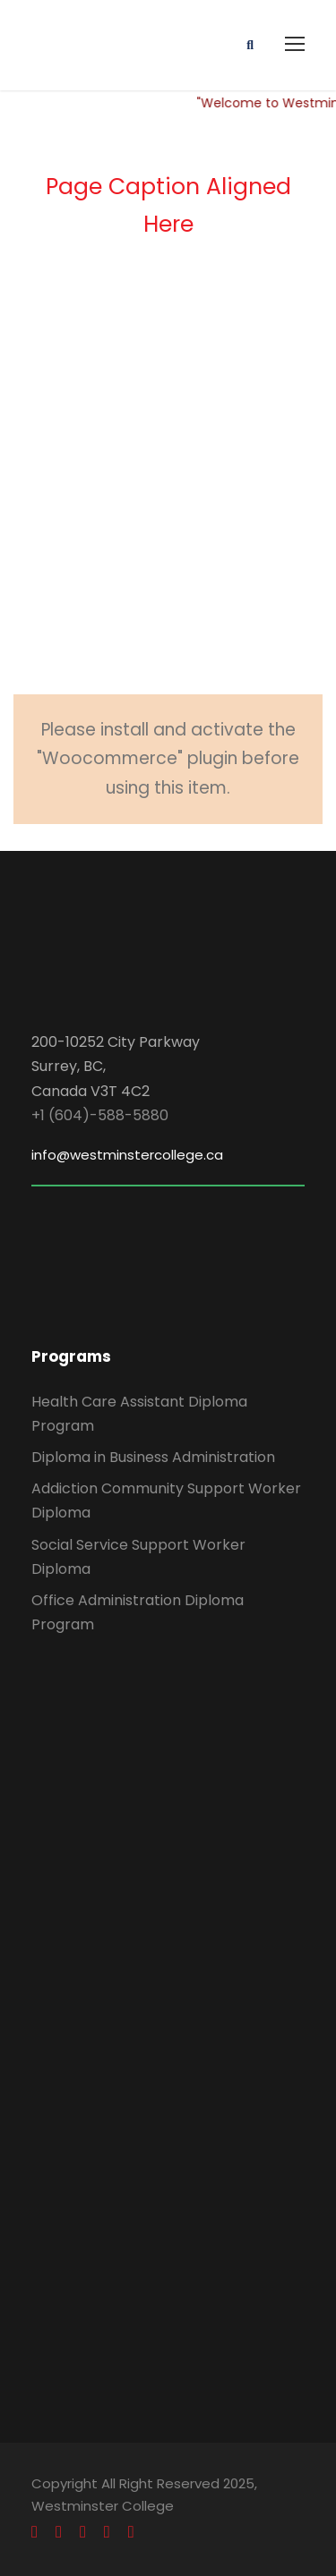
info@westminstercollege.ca (127, 1154)
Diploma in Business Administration (153, 1457)
